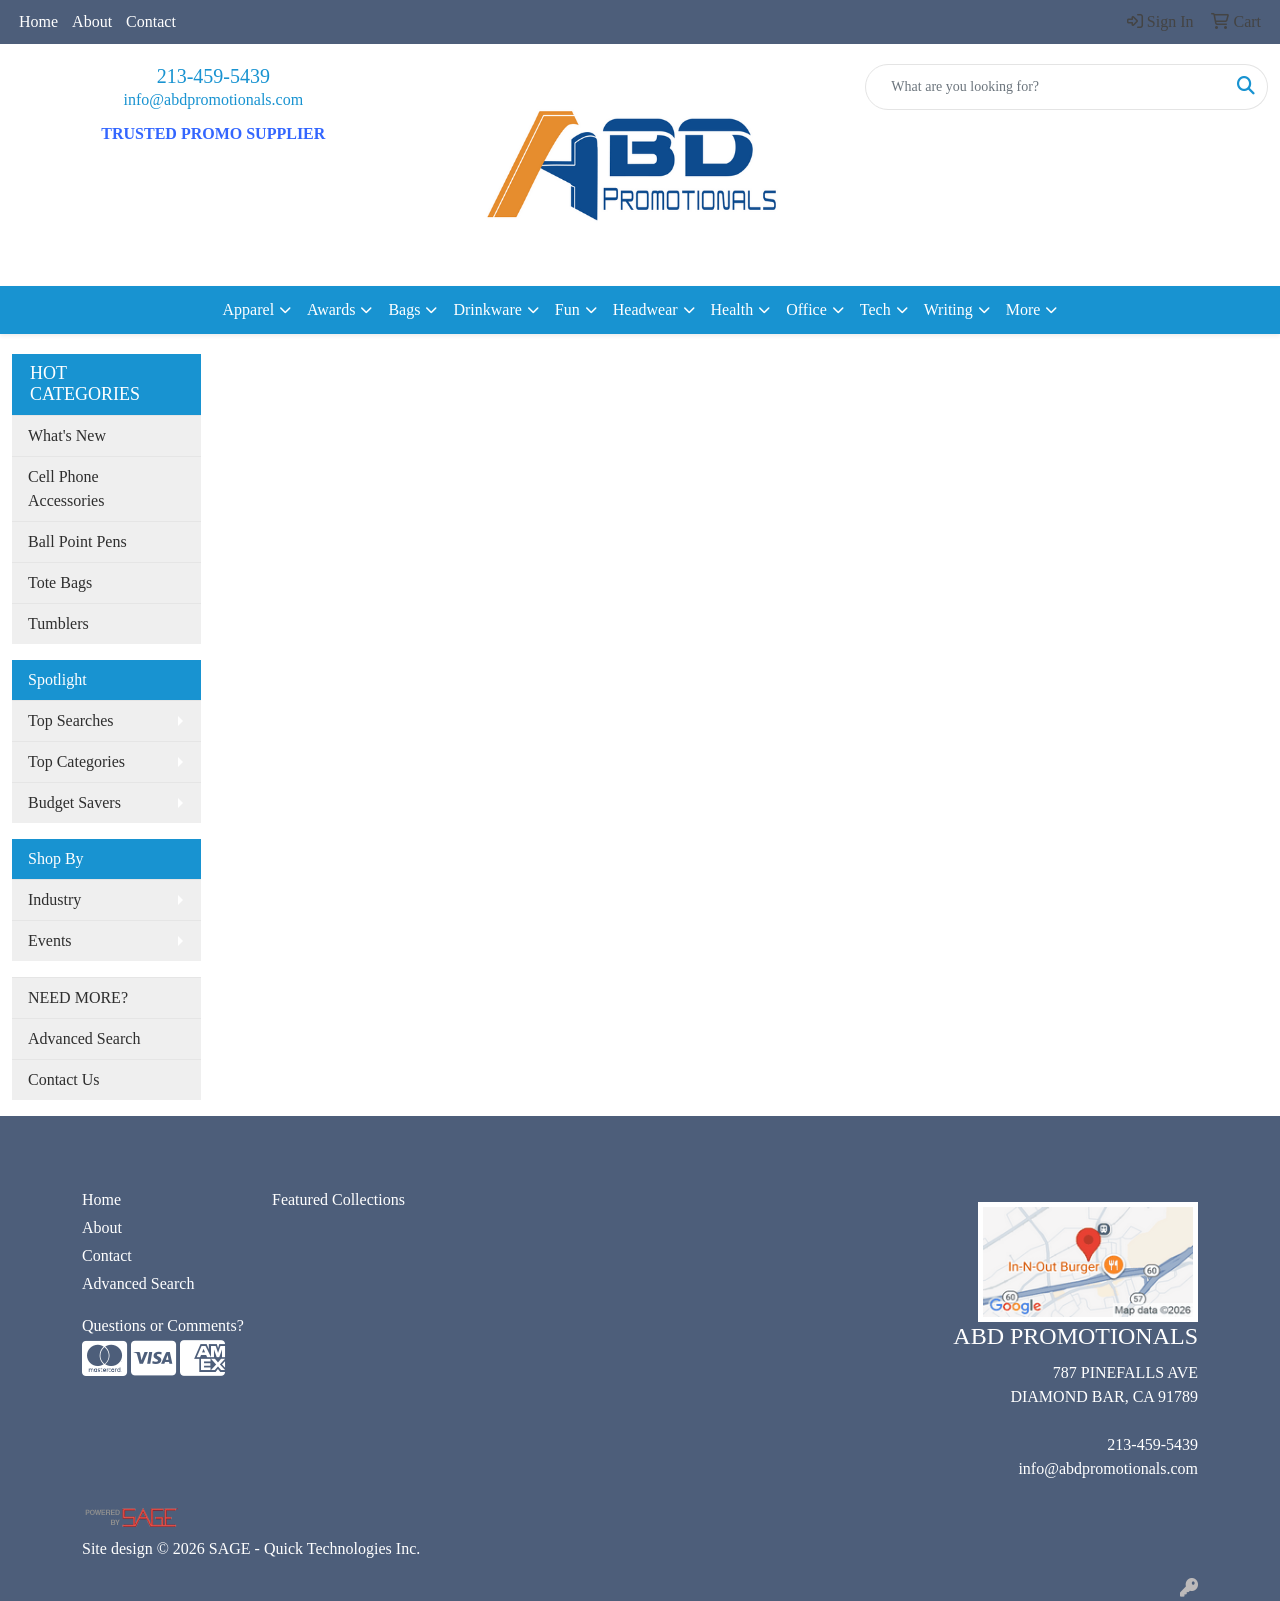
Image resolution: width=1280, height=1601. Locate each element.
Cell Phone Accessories (66, 488)
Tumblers (58, 623)
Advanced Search (84, 1038)
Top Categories (76, 761)
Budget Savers (74, 802)
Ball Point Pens (77, 541)
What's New (67, 435)
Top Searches (71, 720)
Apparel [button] (249, 309)
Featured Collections (338, 1199)
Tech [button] (875, 309)
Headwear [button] (645, 309)
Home (38, 21)
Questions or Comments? (163, 1325)
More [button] (1023, 309)
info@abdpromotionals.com (214, 99)
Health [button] (732, 309)
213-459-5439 (213, 76)
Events (50, 940)
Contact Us (64, 1079)
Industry (54, 899)
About (92, 21)
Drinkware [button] (487, 309)
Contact (151, 21)
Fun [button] (567, 309)
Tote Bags (60, 582)
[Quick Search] (1045, 87)
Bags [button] (404, 309)
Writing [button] (948, 309)
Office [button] (806, 309)
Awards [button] (331, 309)
